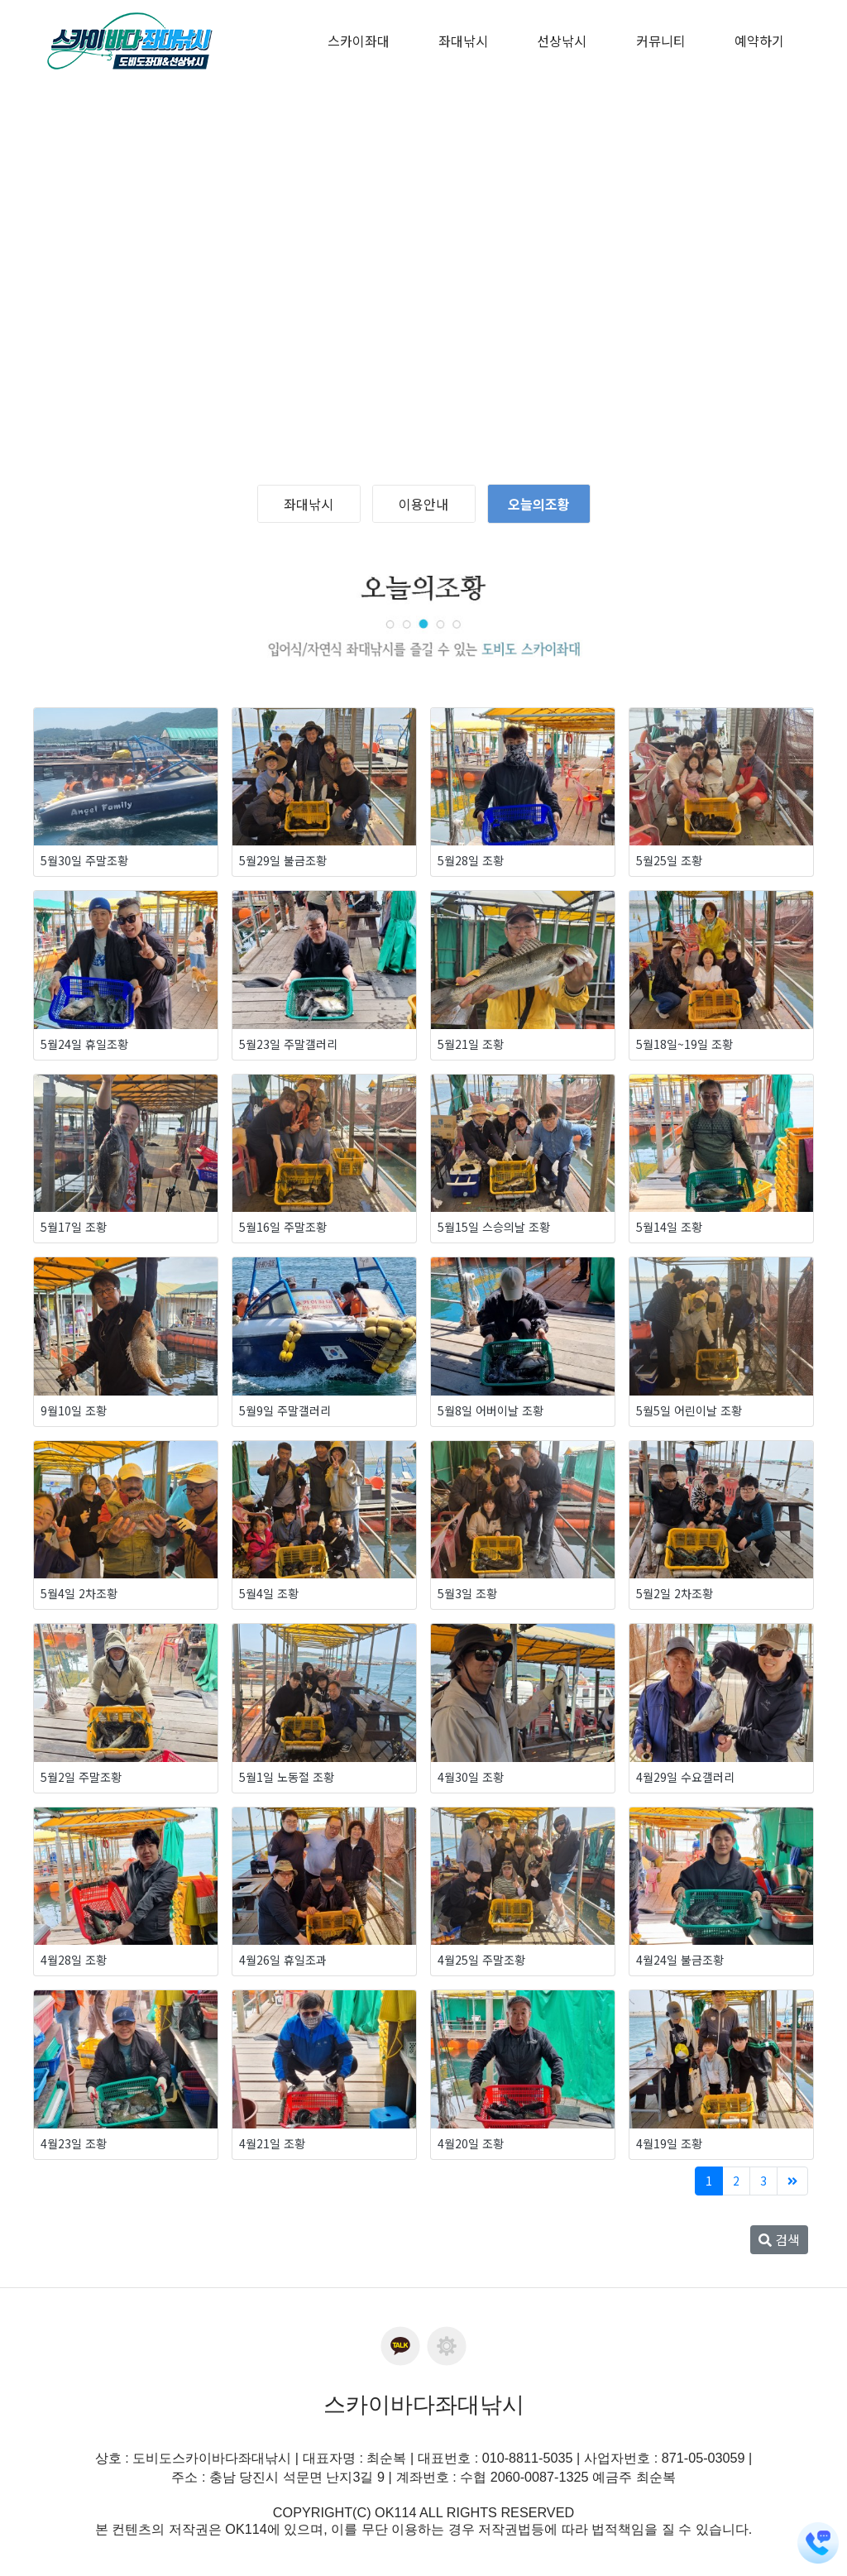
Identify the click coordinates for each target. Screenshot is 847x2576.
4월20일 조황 (471, 2143)
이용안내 (423, 504)
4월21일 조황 (272, 2143)
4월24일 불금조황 (680, 1959)
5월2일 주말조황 (81, 1777)
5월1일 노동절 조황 (286, 1777)
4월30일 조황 (471, 1777)
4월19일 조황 (669, 2143)
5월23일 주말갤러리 (288, 1044)
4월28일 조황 (74, 1959)
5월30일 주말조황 (84, 860)
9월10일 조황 (74, 1410)
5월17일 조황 (74, 1227)
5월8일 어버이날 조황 (490, 1410)
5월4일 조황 (269, 1593)
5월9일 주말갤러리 (285, 1410)
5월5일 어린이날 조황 (689, 1410)
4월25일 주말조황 (481, 1959)
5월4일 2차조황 (79, 1593)
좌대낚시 (308, 504)
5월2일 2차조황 (674, 1593)
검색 (779, 2239)
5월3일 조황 (467, 1593)
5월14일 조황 (669, 1227)
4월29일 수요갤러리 (685, 1777)
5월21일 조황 (471, 1044)
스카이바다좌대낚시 (423, 2404)
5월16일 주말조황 (283, 1227)
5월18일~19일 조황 (684, 1044)
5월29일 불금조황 (283, 860)
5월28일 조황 (471, 860)
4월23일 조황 (74, 2143)
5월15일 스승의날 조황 (494, 1227)
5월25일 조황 (669, 860)
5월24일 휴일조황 (84, 1044)
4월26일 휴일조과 (283, 1959)
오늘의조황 (539, 504)
